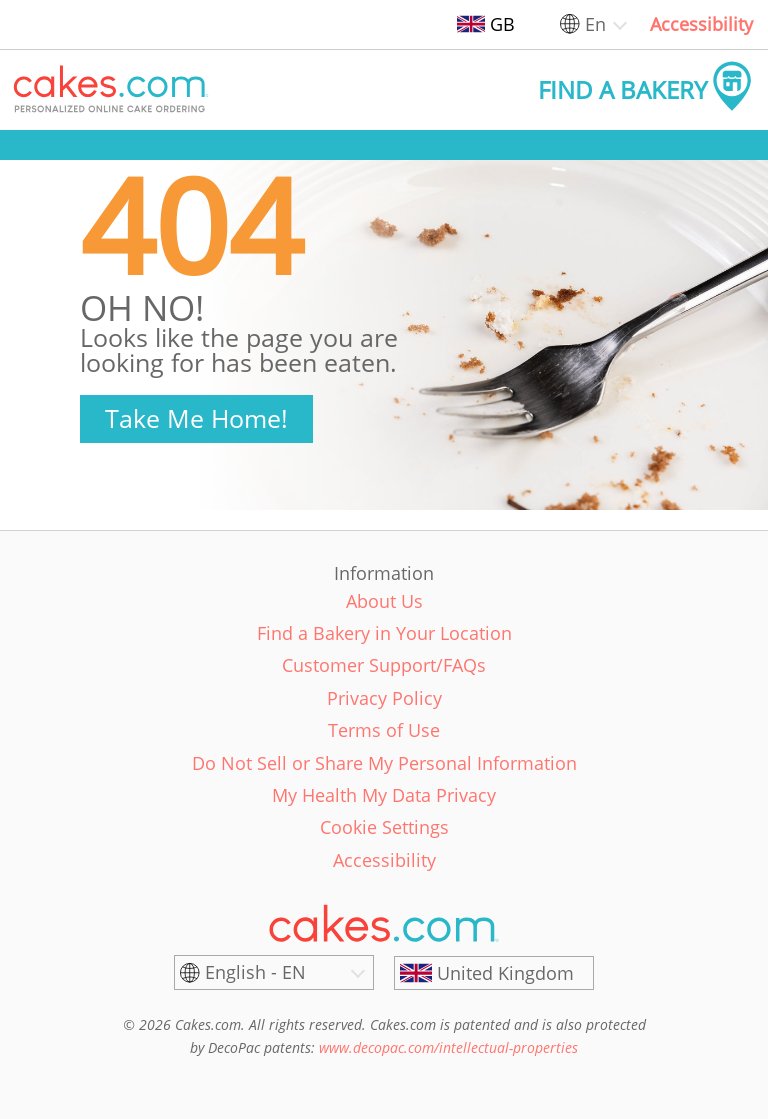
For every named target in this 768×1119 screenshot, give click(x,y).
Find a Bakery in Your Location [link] (384, 633)
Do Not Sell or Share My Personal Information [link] (384, 763)
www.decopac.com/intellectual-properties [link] (448, 1047)
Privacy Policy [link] (384, 698)
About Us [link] (384, 601)
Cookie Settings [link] (384, 827)
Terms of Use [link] (384, 730)
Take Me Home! (196, 418)
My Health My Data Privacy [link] (384, 795)
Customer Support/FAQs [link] (384, 665)
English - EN (255, 972)
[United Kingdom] (494, 973)
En (595, 24)
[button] (111, 90)
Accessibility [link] (701, 24)
